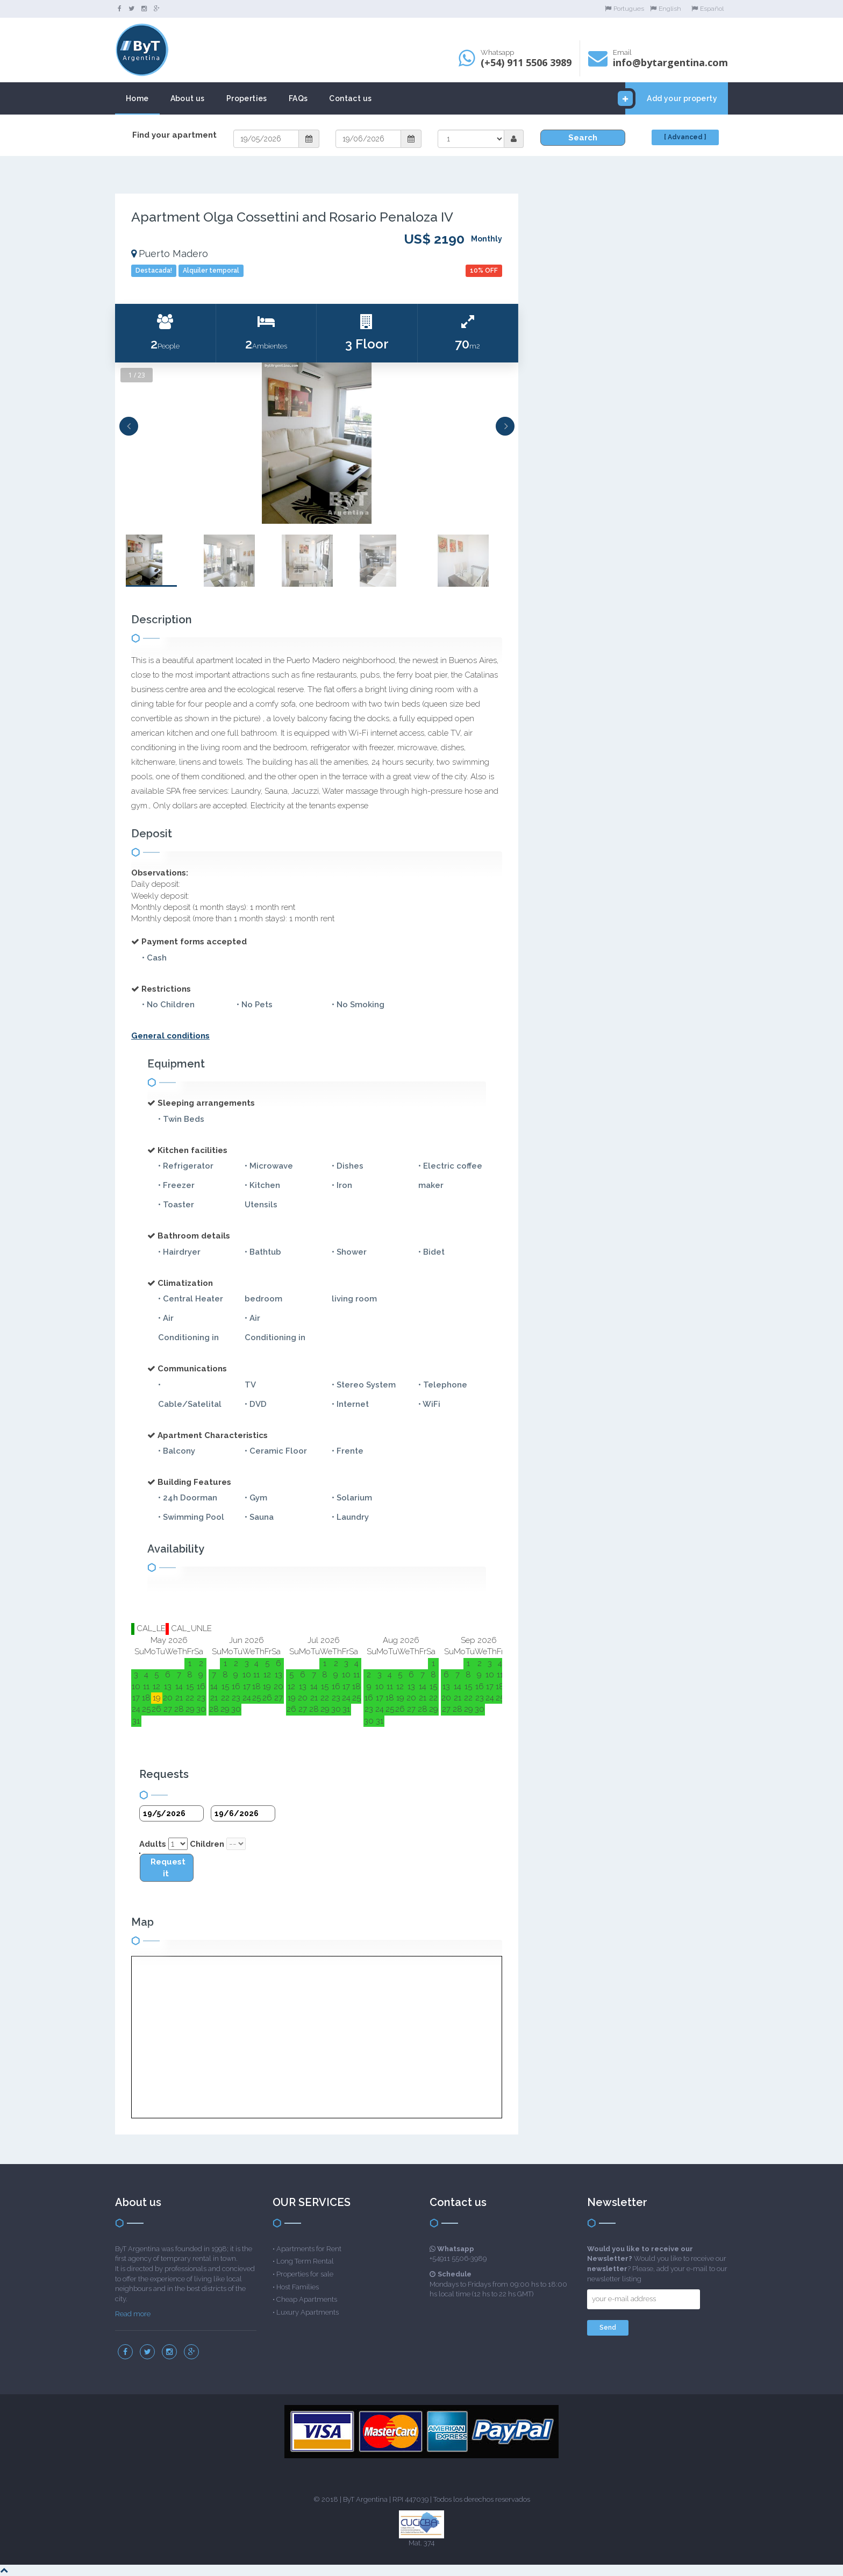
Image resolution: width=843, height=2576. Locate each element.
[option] (316, 443)
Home (137, 98)
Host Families (297, 2287)
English (665, 8)
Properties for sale (304, 2274)
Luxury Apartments (307, 2312)
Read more (133, 2314)
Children (207, 1844)
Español (707, 8)
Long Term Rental (305, 2261)
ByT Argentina (365, 2499)
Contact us (350, 98)
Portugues (624, 8)
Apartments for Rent (308, 2249)
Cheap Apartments (306, 2299)
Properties (246, 98)
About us (187, 98)
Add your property (671, 98)
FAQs (298, 98)
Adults (152, 1844)
